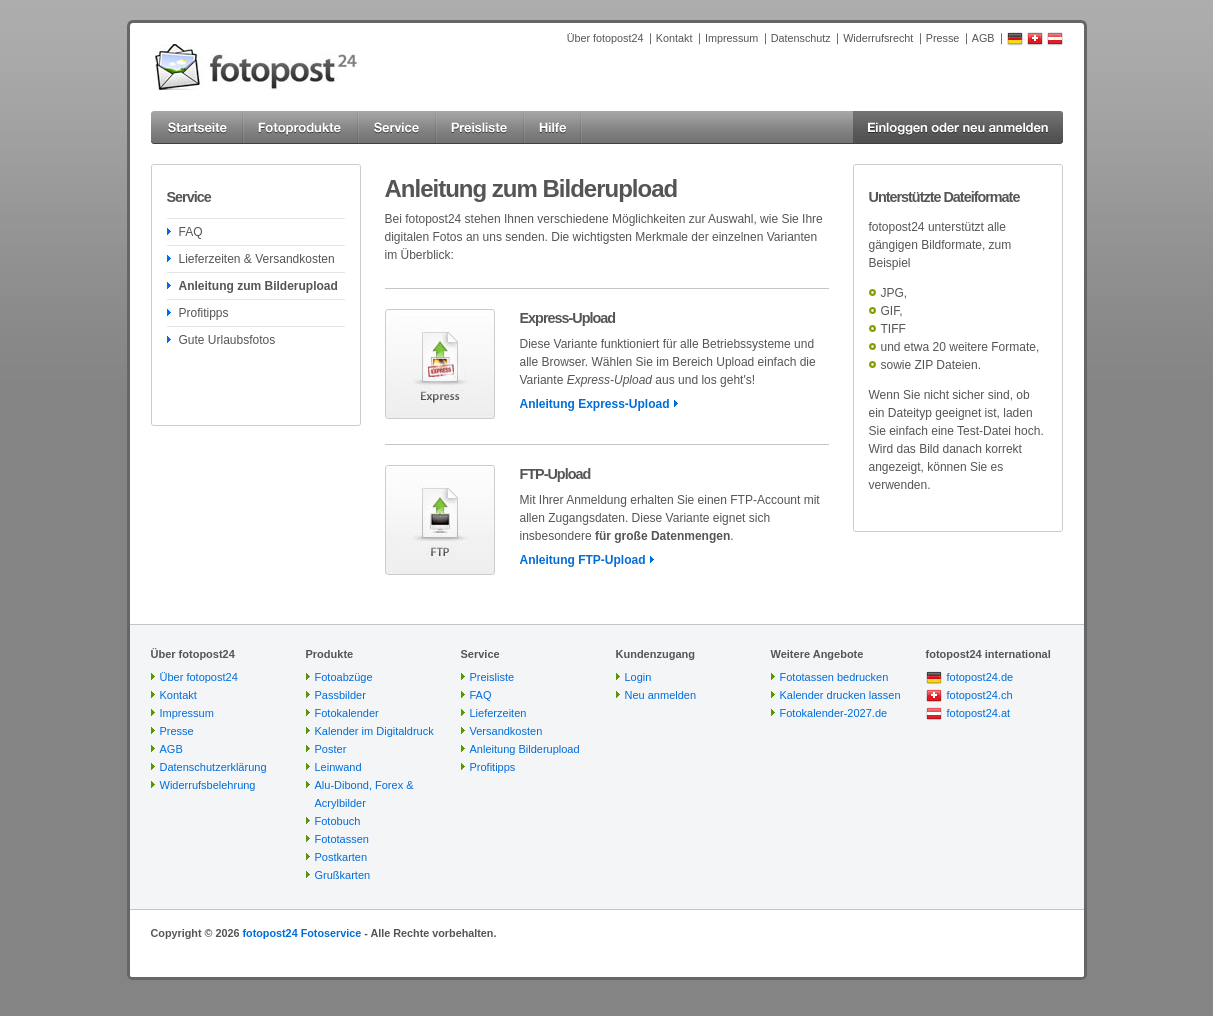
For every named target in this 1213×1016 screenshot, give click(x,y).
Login (638, 677)
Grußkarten (343, 875)
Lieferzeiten (498, 713)
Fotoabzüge (344, 677)
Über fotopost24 (605, 38)
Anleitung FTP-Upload (583, 560)
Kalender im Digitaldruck (374, 731)
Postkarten (341, 857)
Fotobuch (338, 821)
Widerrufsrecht (878, 38)
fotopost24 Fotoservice (301, 933)
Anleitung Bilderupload (525, 749)
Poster (331, 749)
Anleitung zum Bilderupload (258, 286)
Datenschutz (801, 38)
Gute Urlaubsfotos (227, 340)
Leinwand (338, 767)
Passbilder (340, 695)
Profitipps (204, 313)
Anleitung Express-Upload (595, 404)
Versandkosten (506, 731)
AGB (983, 38)
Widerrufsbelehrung (208, 785)
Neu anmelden (661, 695)
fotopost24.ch (980, 695)
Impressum (731, 38)
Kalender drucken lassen (840, 695)
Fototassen (342, 839)
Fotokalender (347, 713)
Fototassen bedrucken (834, 677)
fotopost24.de (980, 677)
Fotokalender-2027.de (834, 713)
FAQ (191, 232)
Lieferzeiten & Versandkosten (257, 259)
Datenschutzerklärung (213, 767)
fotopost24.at (979, 713)
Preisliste (492, 677)
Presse (943, 38)
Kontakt (674, 38)
